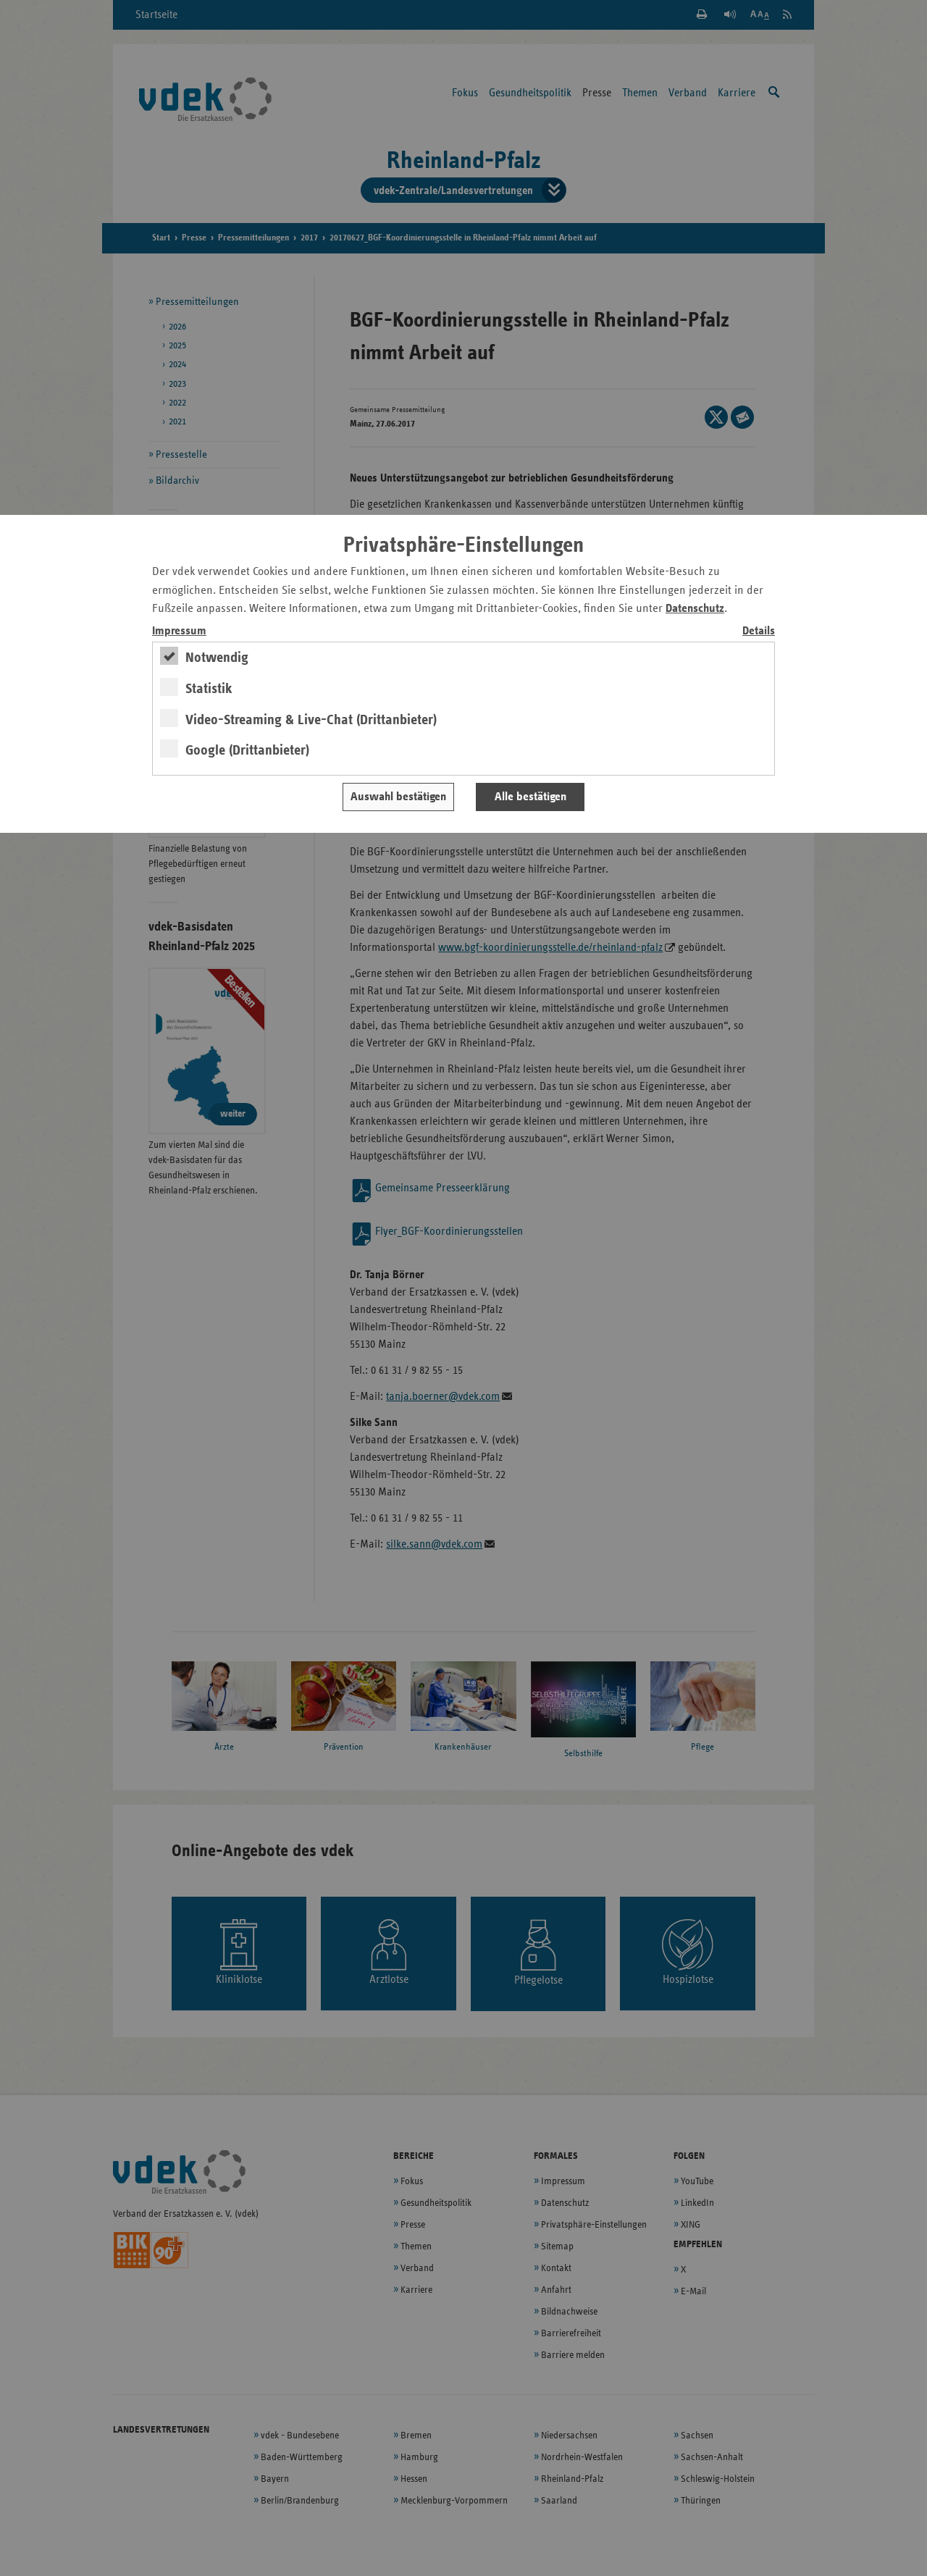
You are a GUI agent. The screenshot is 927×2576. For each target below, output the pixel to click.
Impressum (179, 631)
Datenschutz (695, 609)
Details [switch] (758, 631)
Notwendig (216, 657)
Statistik (208, 688)
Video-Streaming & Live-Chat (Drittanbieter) (311, 720)
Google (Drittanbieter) (247, 750)
